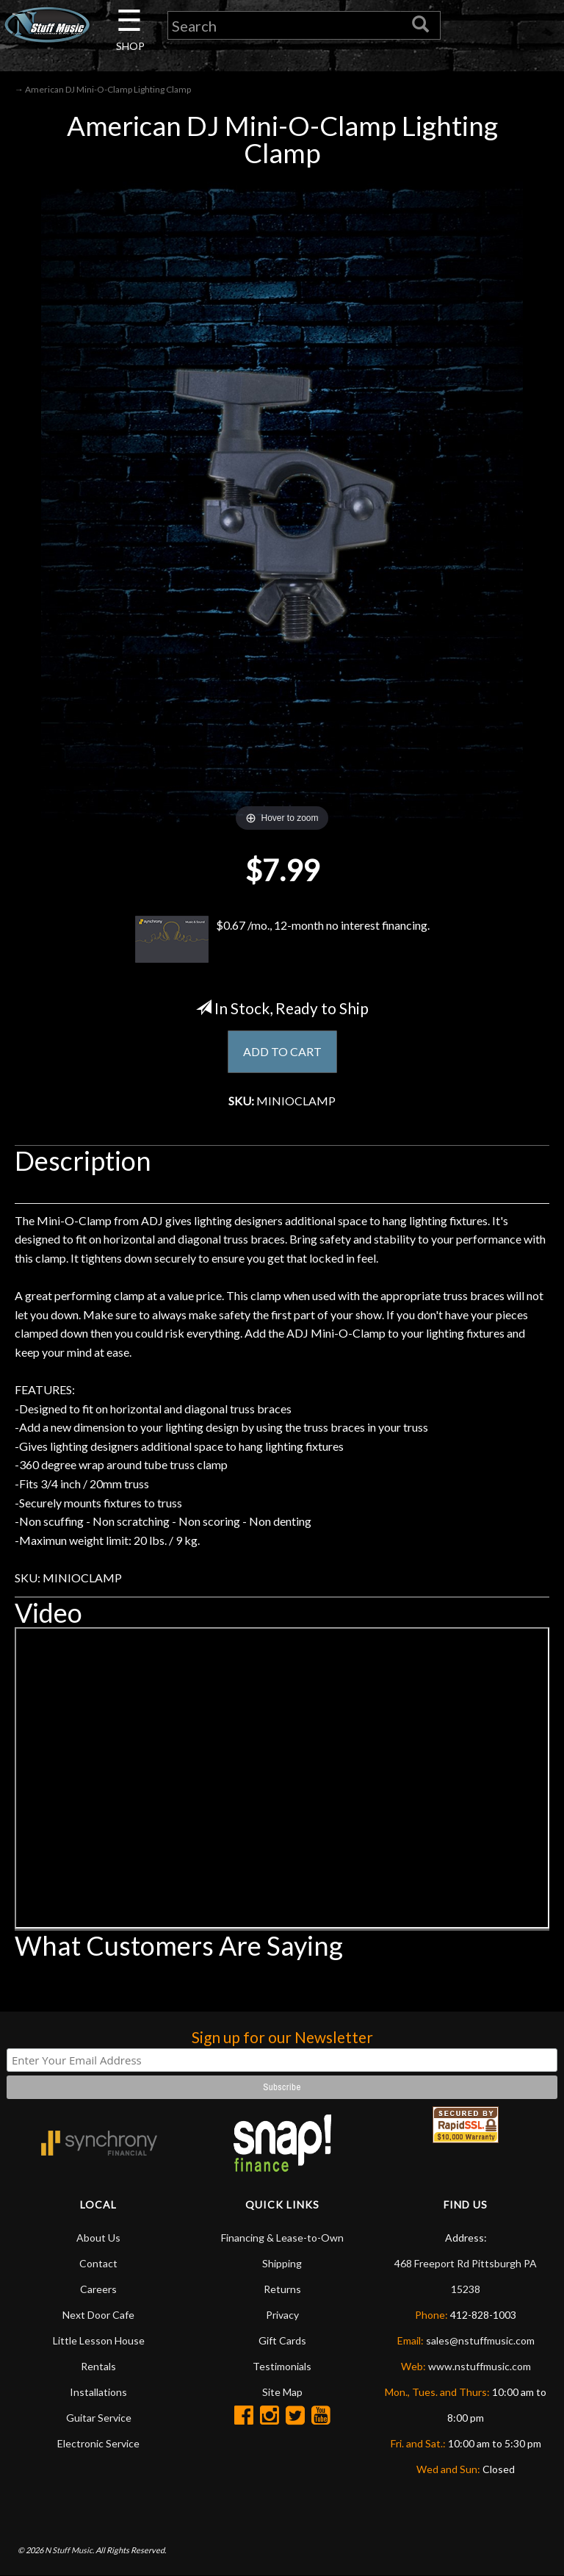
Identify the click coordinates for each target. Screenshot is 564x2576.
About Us (98, 2237)
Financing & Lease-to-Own (282, 2237)
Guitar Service (98, 2417)
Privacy (282, 2314)
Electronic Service (98, 2443)
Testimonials (282, 2366)
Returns (282, 2289)
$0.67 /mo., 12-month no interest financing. (282, 939)
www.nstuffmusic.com (479, 2366)
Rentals (98, 2366)
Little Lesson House (99, 2340)
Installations (98, 2392)
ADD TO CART (282, 1051)
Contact (98, 2263)
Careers (98, 2289)
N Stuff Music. (69, 2550)
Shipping (282, 2263)
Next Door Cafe (98, 2314)
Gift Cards (282, 2340)
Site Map (282, 2392)
